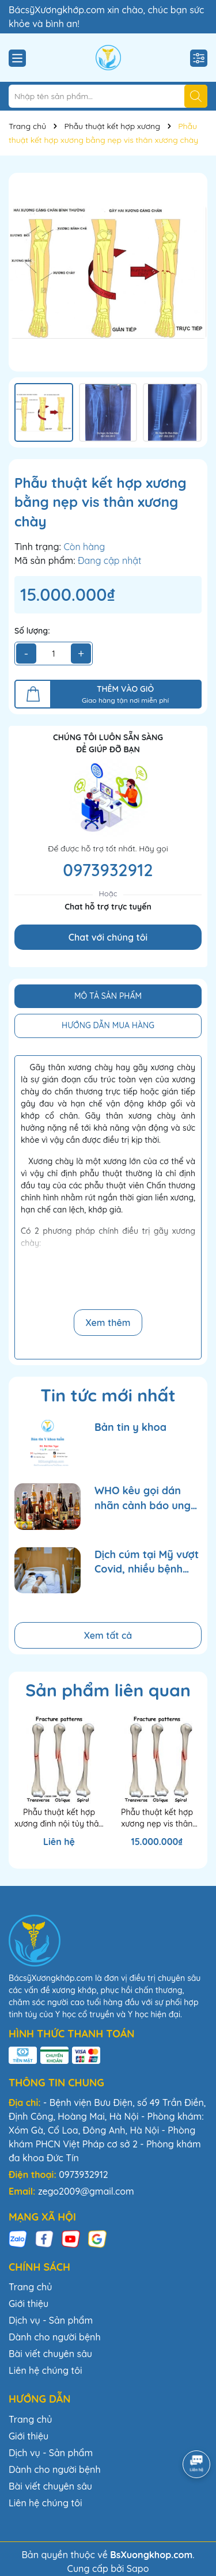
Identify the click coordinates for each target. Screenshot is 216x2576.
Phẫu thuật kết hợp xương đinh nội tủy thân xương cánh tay (59, 1818)
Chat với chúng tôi (108, 937)
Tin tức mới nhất (107, 1395)
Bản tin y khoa (130, 1427)
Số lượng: (32, 631)
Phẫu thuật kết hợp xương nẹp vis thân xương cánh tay (157, 1818)
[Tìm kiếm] (195, 96)
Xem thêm (108, 1322)
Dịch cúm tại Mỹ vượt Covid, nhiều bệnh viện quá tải (146, 1562)
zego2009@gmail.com (86, 2191)
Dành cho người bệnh (55, 2337)
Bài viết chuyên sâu (50, 2353)
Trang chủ (30, 2287)
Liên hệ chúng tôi (45, 2370)
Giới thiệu (28, 2303)
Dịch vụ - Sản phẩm (51, 2320)
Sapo (138, 2568)
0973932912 (108, 869)
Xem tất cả (108, 1635)
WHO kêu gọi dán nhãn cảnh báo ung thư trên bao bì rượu (144, 1498)
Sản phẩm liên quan (108, 1690)
